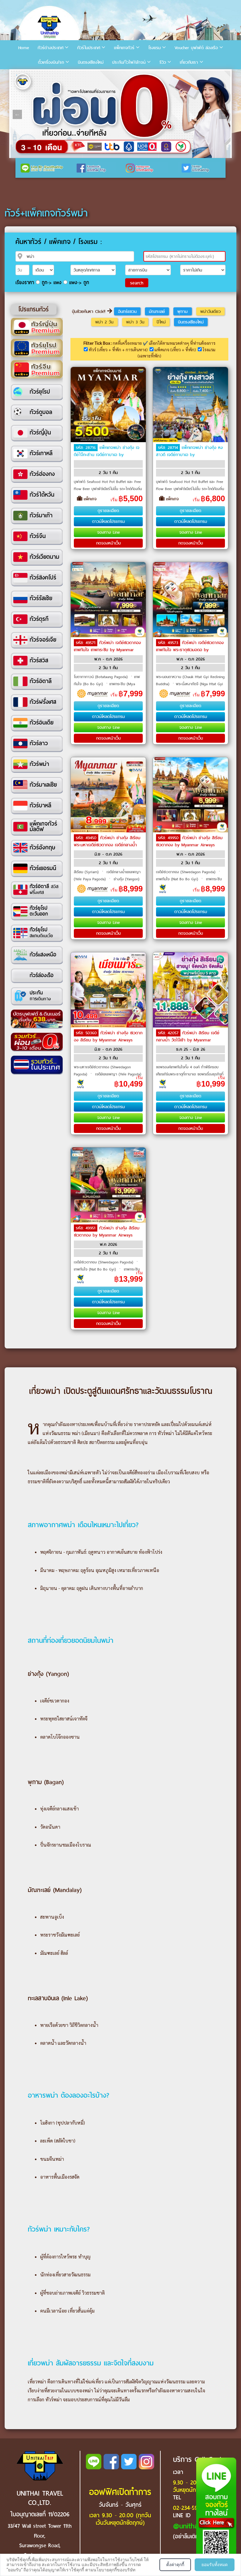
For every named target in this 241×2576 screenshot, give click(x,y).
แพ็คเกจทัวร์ (124, 47)
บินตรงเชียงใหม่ (91, 62)
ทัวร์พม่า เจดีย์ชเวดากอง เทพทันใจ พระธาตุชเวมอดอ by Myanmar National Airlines (190, 649)
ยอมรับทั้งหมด (214, 2564)
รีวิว (162, 62)
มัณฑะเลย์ (157, 311)
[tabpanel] (120, 114)
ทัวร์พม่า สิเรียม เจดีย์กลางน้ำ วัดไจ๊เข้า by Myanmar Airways (187, 1039)
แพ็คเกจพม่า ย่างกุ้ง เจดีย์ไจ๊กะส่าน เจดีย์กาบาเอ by (106, 451)
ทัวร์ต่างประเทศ (50, 47)
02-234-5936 (188, 2507)
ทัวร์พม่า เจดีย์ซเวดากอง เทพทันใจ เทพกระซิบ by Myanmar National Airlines (107, 649)
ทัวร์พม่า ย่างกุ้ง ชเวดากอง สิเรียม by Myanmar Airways (108, 1036)
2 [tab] (26, 75)
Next (223, 114)
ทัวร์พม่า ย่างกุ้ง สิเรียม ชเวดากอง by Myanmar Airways (189, 841)
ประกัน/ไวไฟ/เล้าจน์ (129, 62)
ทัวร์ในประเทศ (88, 47)
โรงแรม (154, 47)
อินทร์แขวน (127, 311)
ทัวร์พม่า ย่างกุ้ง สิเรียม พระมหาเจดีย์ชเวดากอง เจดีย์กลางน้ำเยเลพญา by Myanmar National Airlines (107, 847)
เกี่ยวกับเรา (189, 62)
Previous (17, 114)
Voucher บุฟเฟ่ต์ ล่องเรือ (196, 47)
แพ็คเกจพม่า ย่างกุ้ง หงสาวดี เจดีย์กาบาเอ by (189, 451)
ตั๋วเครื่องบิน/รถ (51, 62)
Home (23, 47)
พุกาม (182, 311)
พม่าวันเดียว (210, 311)
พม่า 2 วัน (104, 321)
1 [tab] (17, 75)
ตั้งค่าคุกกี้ (175, 2564)
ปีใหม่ (161, 321)
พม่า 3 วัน (135, 321)
